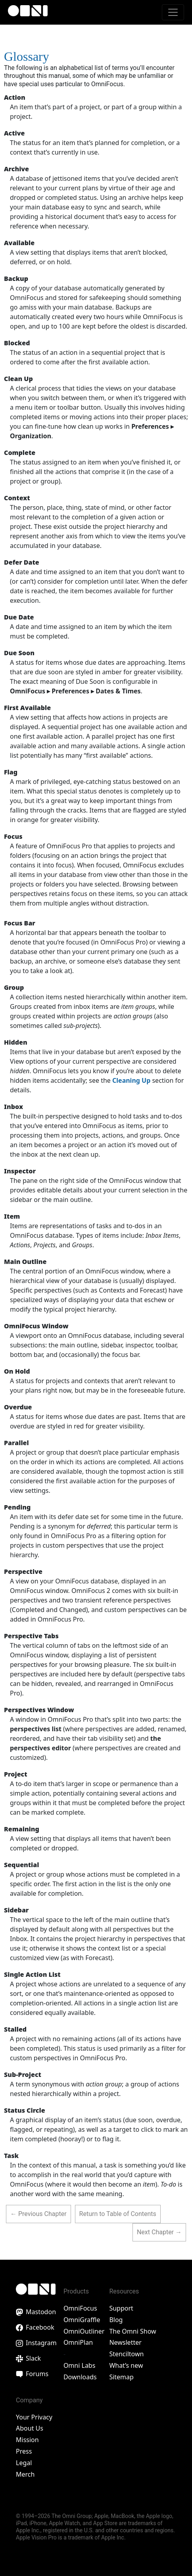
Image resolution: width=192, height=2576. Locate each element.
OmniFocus (80, 2308)
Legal (24, 2462)
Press (24, 2451)
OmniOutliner (83, 2331)
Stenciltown (126, 2354)
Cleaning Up (131, 1080)
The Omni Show (132, 2331)
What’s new (126, 2365)
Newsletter (125, 2342)
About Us (29, 2428)
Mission (27, 2439)
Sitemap (121, 2377)
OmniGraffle (81, 2319)
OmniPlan (78, 2342)
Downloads (80, 2377)
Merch (25, 2474)
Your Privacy (34, 2417)
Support (121, 2308)
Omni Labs (79, 2365)
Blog (116, 2319)
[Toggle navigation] (173, 12)
